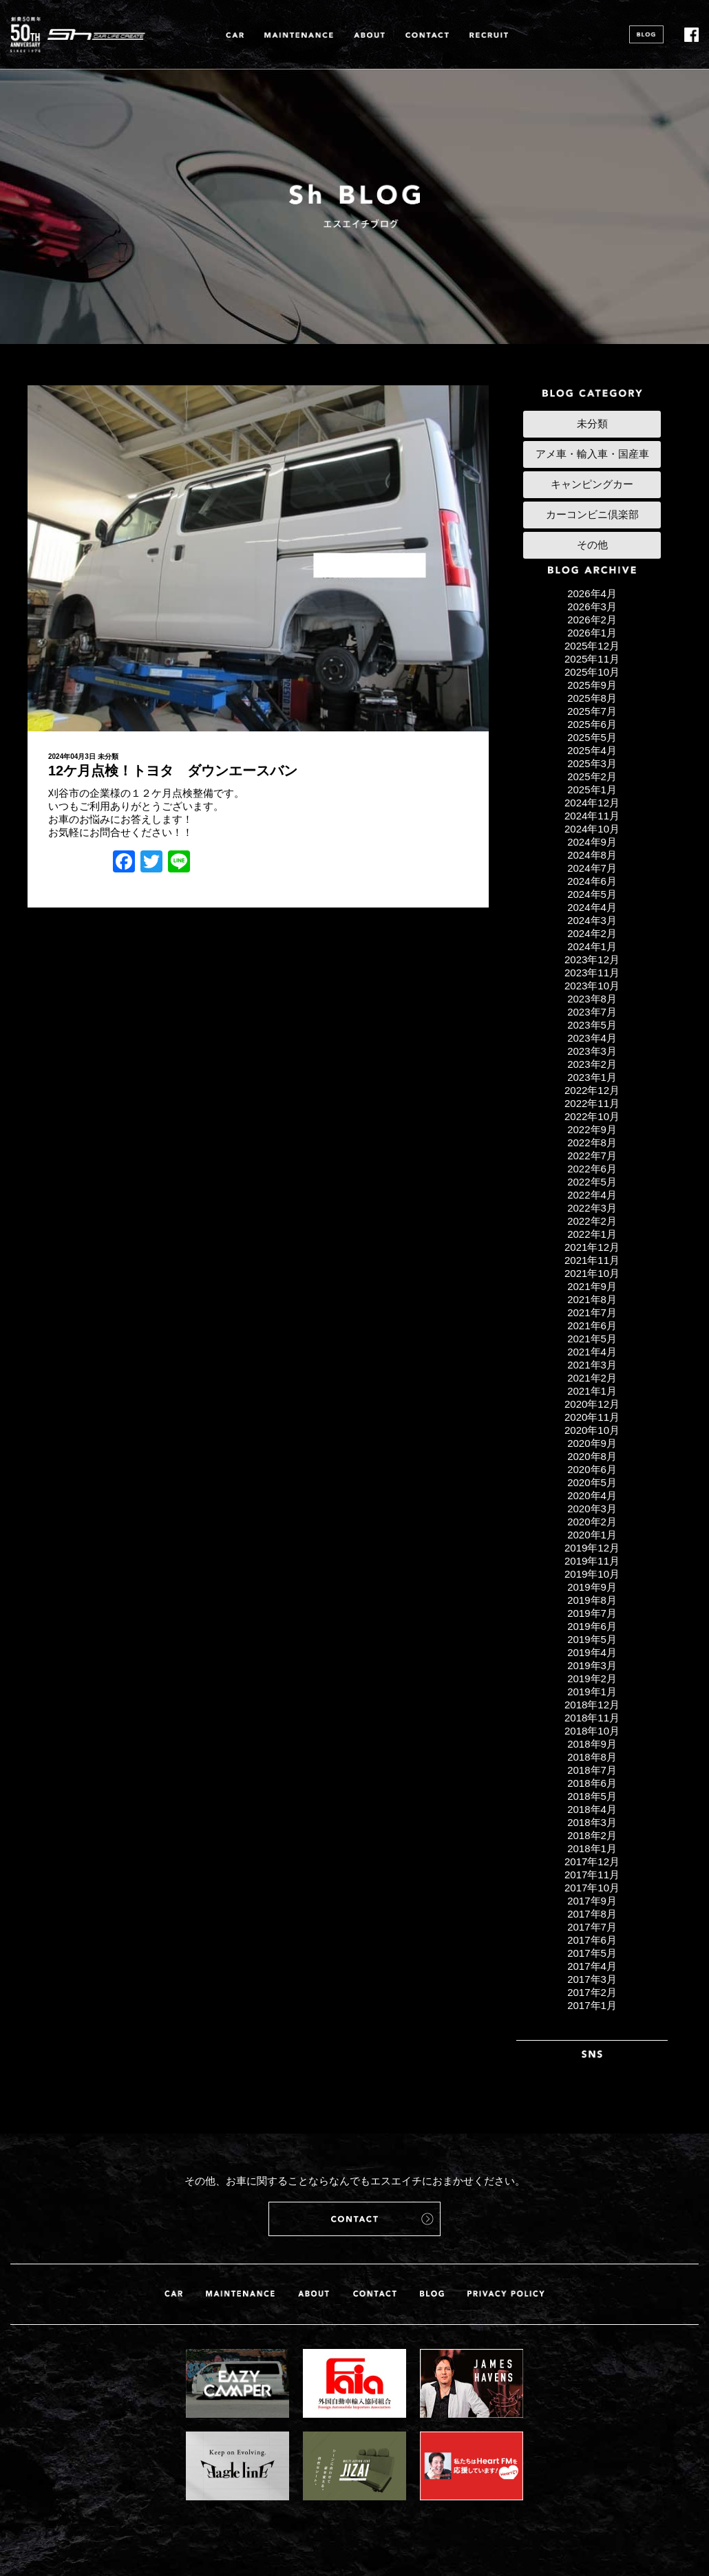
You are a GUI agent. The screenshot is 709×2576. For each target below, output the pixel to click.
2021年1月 (592, 1391)
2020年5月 (592, 1482)
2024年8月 (592, 855)
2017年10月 (592, 1887)
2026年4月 (592, 593)
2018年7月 (592, 1770)
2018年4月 (592, 1809)
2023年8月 (592, 999)
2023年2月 (592, 1064)
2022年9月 (592, 1129)
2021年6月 (592, 1325)
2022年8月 (592, 1142)
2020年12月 (592, 1404)
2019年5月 (592, 1639)
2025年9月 (592, 685)
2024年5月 (592, 894)
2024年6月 (592, 881)
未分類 (108, 756)
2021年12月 (592, 1247)
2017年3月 (592, 1979)
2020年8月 (592, 1456)
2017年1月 (592, 2005)
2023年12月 (592, 959)
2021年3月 (592, 1365)
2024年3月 (592, 920)
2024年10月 (592, 829)
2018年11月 (592, 1718)
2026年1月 (592, 632)
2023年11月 (592, 972)
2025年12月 (592, 646)
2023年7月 (592, 1012)
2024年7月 (592, 868)
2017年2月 (592, 1992)
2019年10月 (592, 1574)
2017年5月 (592, 1953)
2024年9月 (592, 842)
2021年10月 (592, 1273)
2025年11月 (592, 659)
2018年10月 (592, 1731)
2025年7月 (592, 711)
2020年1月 (592, 1535)
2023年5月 (592, 1025)
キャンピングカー (592, 484)
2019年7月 (592, 1613)
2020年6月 (592, 1469)
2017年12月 (592, 1861)
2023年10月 (592, 985)
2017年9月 (592, 1901)
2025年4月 (592, 750)
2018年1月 (592, 1848)
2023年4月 (592, 1038)
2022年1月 (592, 1234)
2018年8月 (592, 1757)
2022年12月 (592, 1090)
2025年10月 (592, 672)
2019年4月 (592, 1652)
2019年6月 (592, 1626)
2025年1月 (592, 789)
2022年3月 (592, 1208)
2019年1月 (592, 1691)
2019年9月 (592, 1587)
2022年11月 (592, 1103)
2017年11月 (592, 1874)
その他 (592, 544)
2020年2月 (592, 1521)
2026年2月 (592, 619)
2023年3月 (592, 1051)
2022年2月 (592, 1221)
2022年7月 (592, 1155)
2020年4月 (592, 1495)
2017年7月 (592, 1927)
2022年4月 (592, 1195)
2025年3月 (592, 763)
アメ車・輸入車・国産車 (592, 454)
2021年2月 (592, 1378)
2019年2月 (592, 1678)
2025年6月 (592, 724)
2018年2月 (592, 1835)
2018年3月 (592, 1822)
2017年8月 (592, 1914)
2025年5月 (592, 737)
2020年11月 (592, 1417)
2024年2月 (592, 933)
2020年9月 (592, 1443)
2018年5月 (592, 1796)
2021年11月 (592, 1260)
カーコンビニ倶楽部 (592, 514)
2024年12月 (592, 802)
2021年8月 (592, 1299)
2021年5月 (592, 1338)
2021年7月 (592, 1312)
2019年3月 (592, 1665)
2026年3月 (592, 606)
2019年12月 (592, 1548)
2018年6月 (592, 1783)
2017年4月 (592, 1966)
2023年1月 (592, 1077)
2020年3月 (592, 1508)
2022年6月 (592, 1168)
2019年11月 (592, 1561)
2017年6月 (592, 1940)
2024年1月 (592, 946)
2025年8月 (592, 698)
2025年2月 (592, 776)
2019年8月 (592, 1600)
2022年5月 (592, 1182)
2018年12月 (592, 1704)
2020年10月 (592, 1430)
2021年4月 (592, 1351)
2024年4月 (592, 907)
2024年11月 (592, 816)
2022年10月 (592, 1116)
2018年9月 (592, 1744)
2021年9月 (592, 1286)
